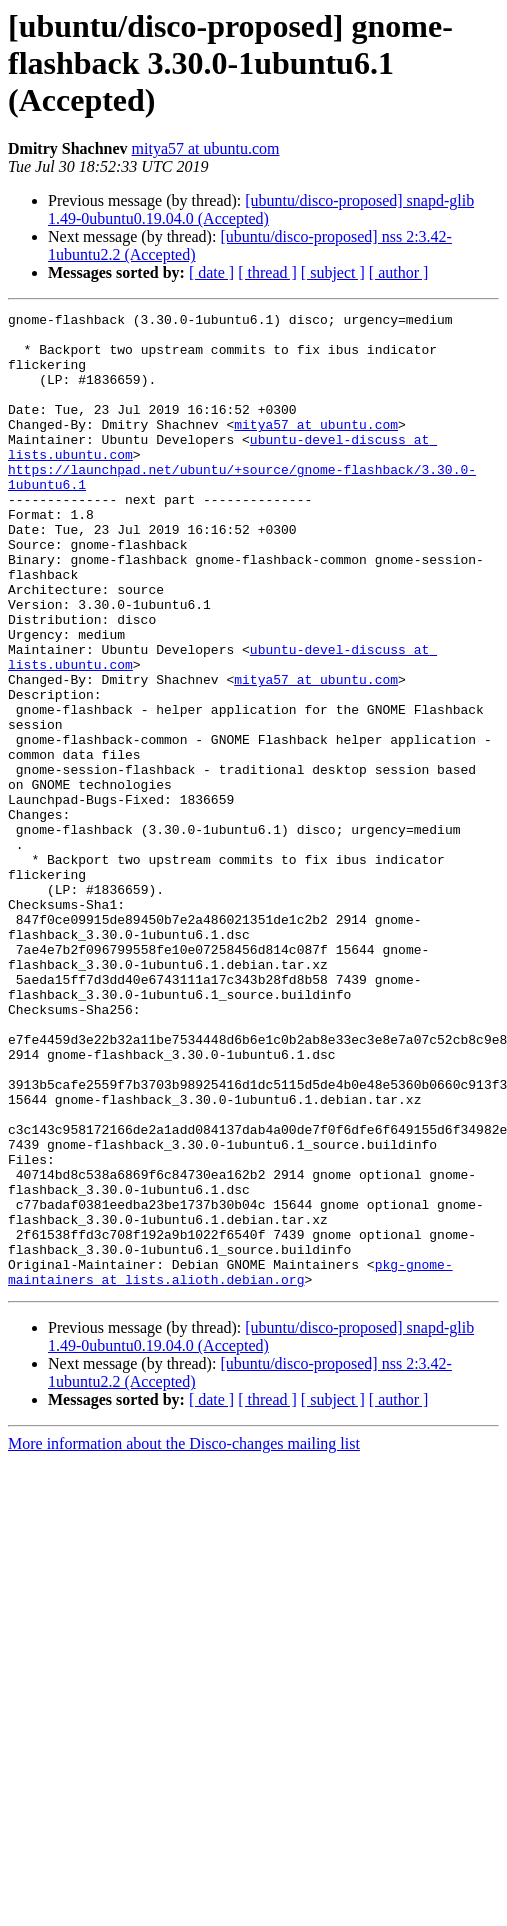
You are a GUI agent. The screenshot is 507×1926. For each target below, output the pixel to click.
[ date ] (211, 272)
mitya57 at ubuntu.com (206, 148)
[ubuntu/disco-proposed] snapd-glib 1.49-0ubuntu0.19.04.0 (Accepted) (261, 209)
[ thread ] (267, 272)
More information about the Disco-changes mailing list (184, 1638)
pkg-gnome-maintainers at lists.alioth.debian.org (230, 1465)
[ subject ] (333, 272)
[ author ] (399, 272)
